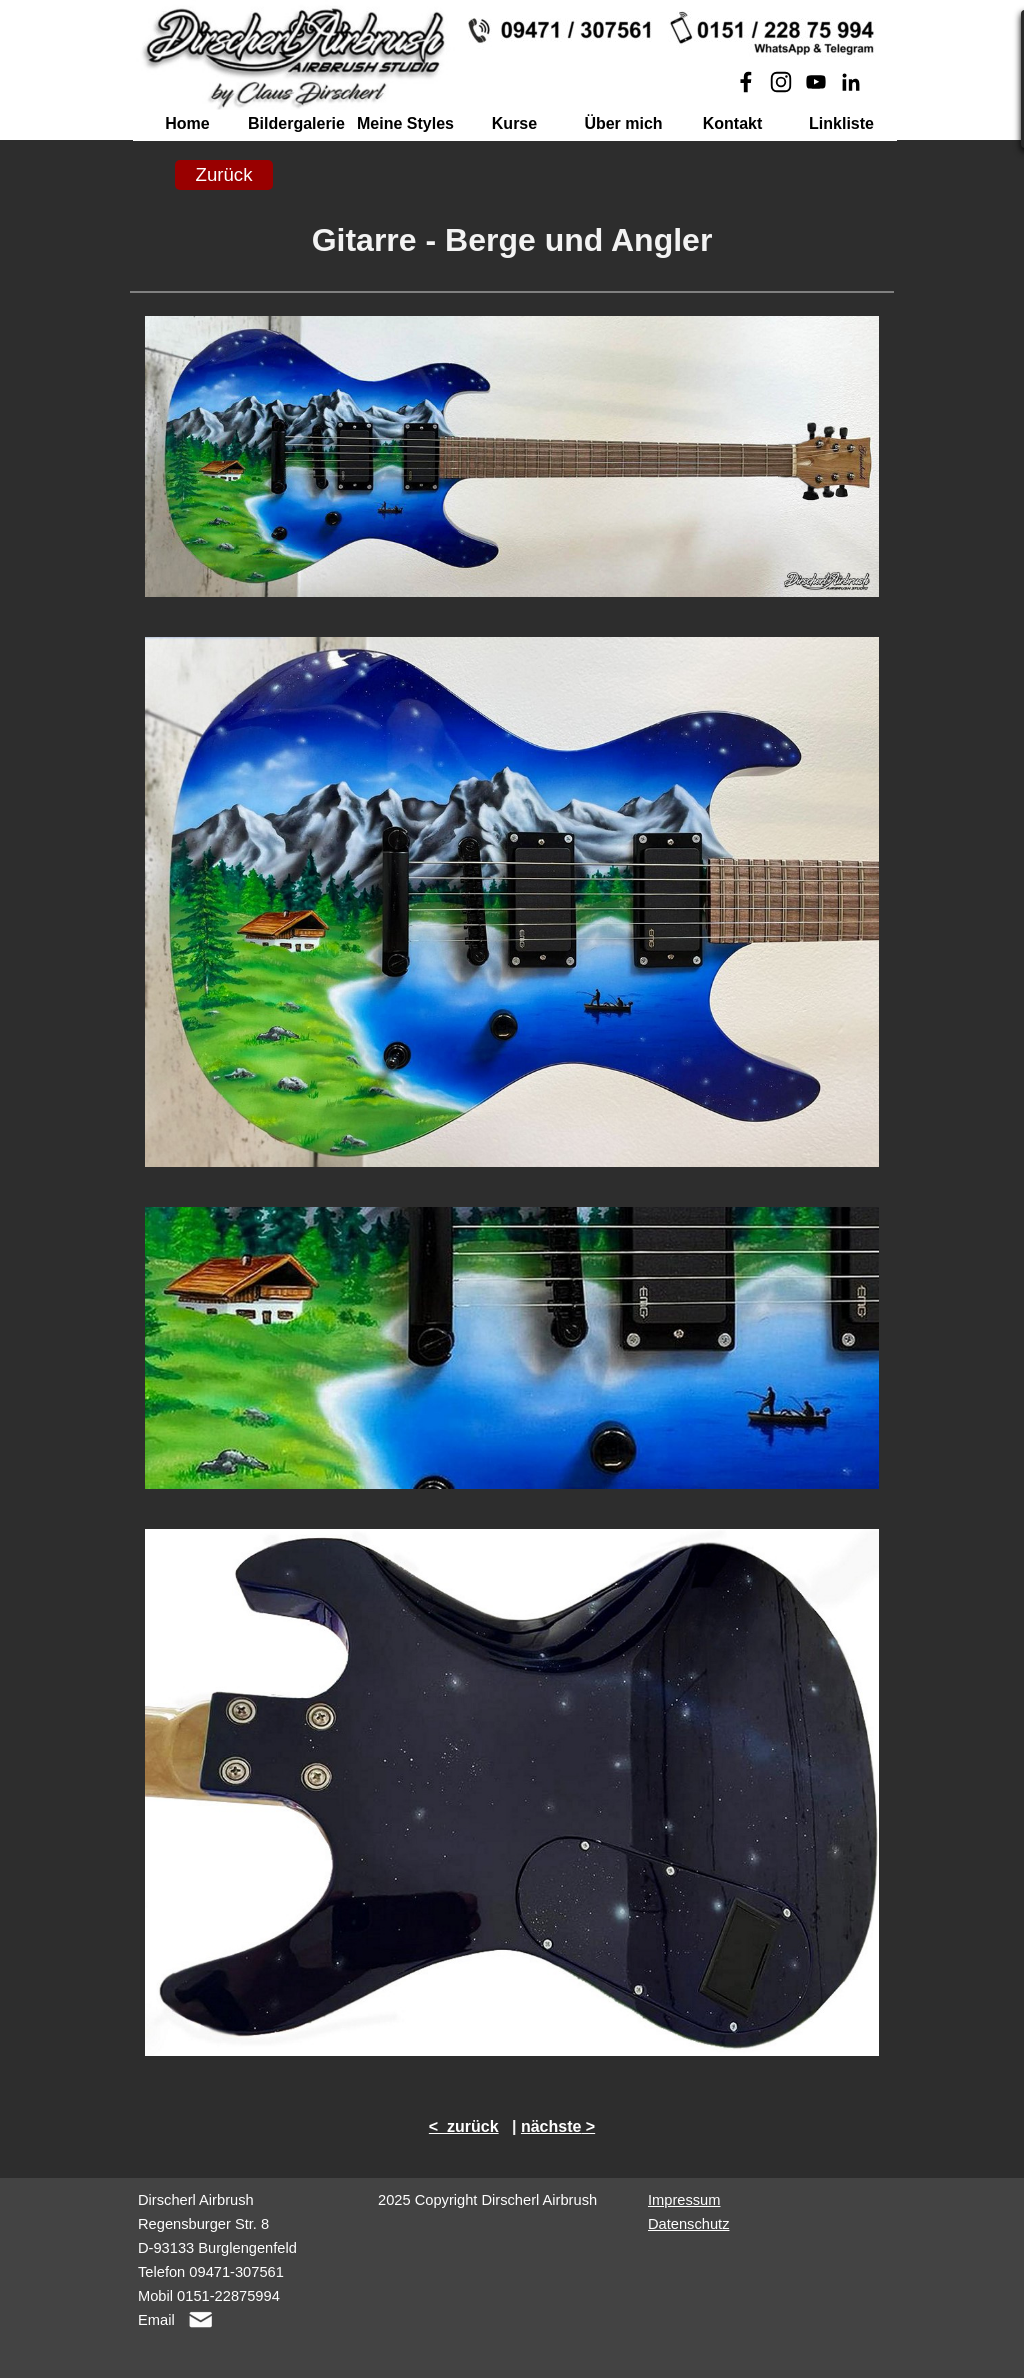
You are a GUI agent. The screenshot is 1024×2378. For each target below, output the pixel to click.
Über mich (623, 123)
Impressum (684, 2200)
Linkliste (841, 123)
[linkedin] (851, 82)
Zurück (223, 174)
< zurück (464, 2126)
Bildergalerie (296, 123)
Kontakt (733, 123)
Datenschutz (688, 2224)
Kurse (514, 123)
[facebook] (746, 82)
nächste (551, 2126)
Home (187, 123)
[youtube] (816, 82)
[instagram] (781, 82)
